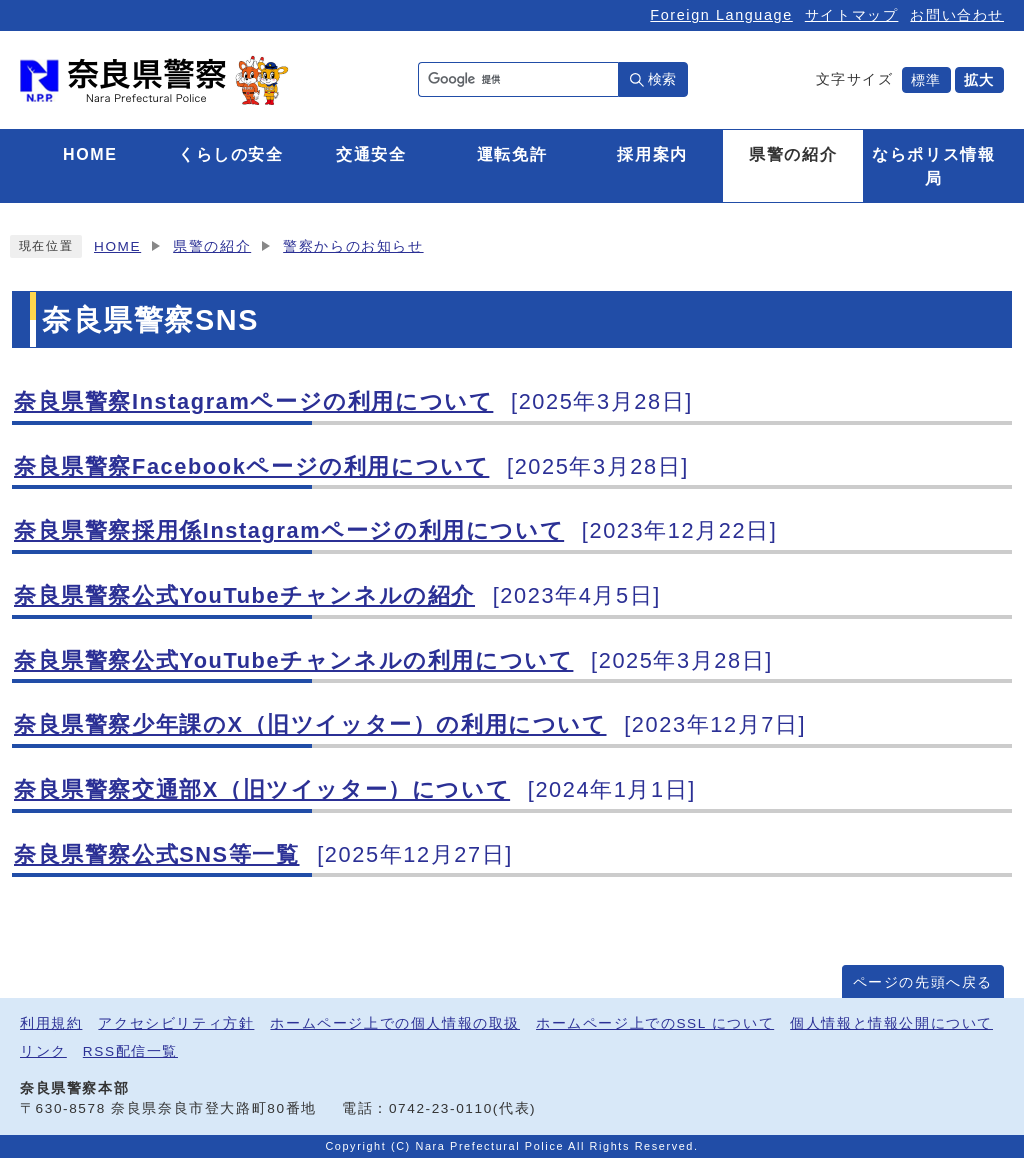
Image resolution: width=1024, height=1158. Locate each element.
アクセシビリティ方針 (176, 1023)
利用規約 (51, 1023)
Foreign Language (721, 15)
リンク (43, 1051)
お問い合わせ (957, 15)
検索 (662, 79)
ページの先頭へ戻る (923, 982)
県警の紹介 (212, 246)
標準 (926, 80)
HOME (117, 246)
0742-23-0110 (441, 1108)
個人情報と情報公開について (891, 1023)
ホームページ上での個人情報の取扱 (395, 1023)
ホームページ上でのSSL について (655, 1023)
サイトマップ (852, 15)
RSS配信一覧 (130, 1051)
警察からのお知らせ (353, 246)
